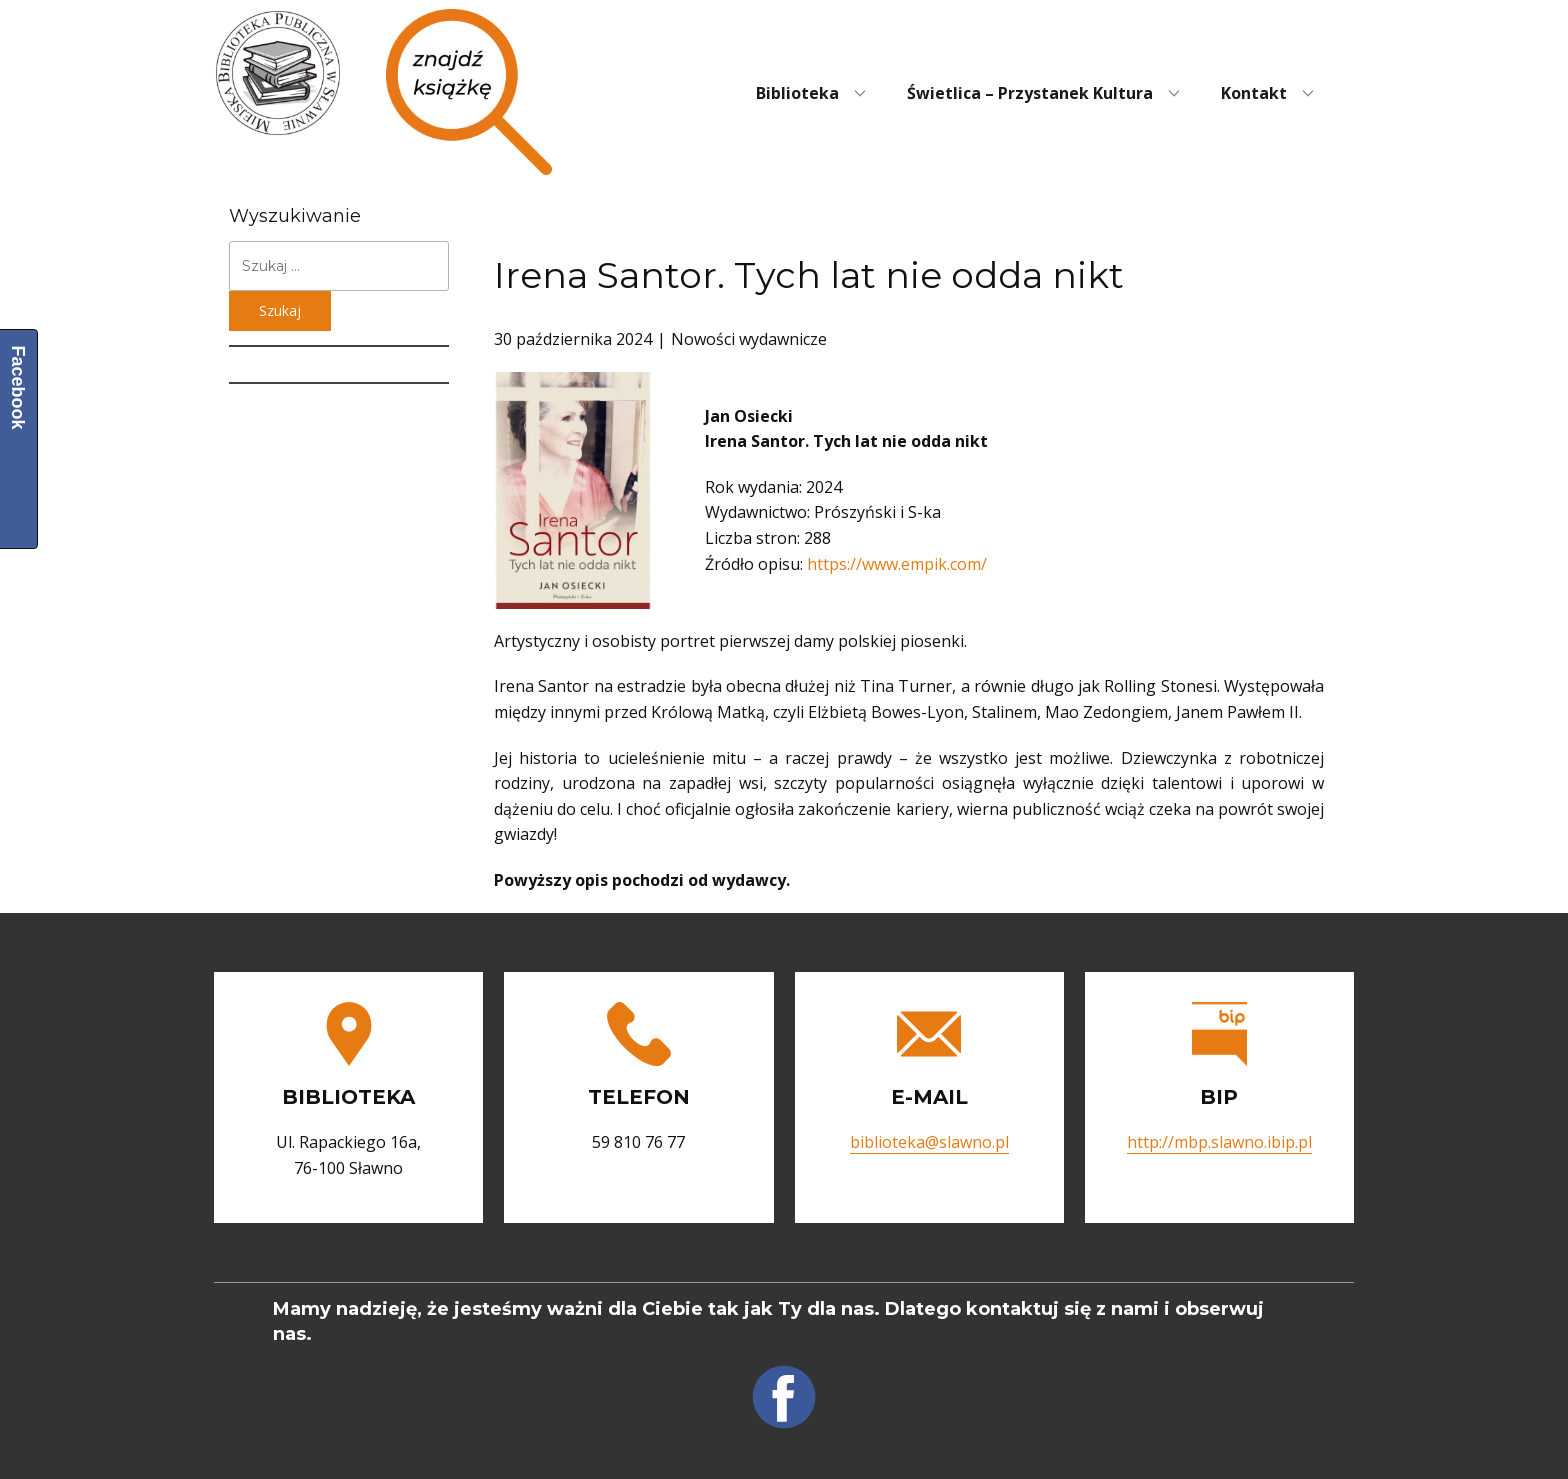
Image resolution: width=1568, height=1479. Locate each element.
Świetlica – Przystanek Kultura (1030, 93)
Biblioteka (797, 93)
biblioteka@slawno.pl (929, 1142)
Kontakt (1254, 93)
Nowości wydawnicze (749, 339)
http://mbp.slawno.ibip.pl (1219, 1142)
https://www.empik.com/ (897, 564)
